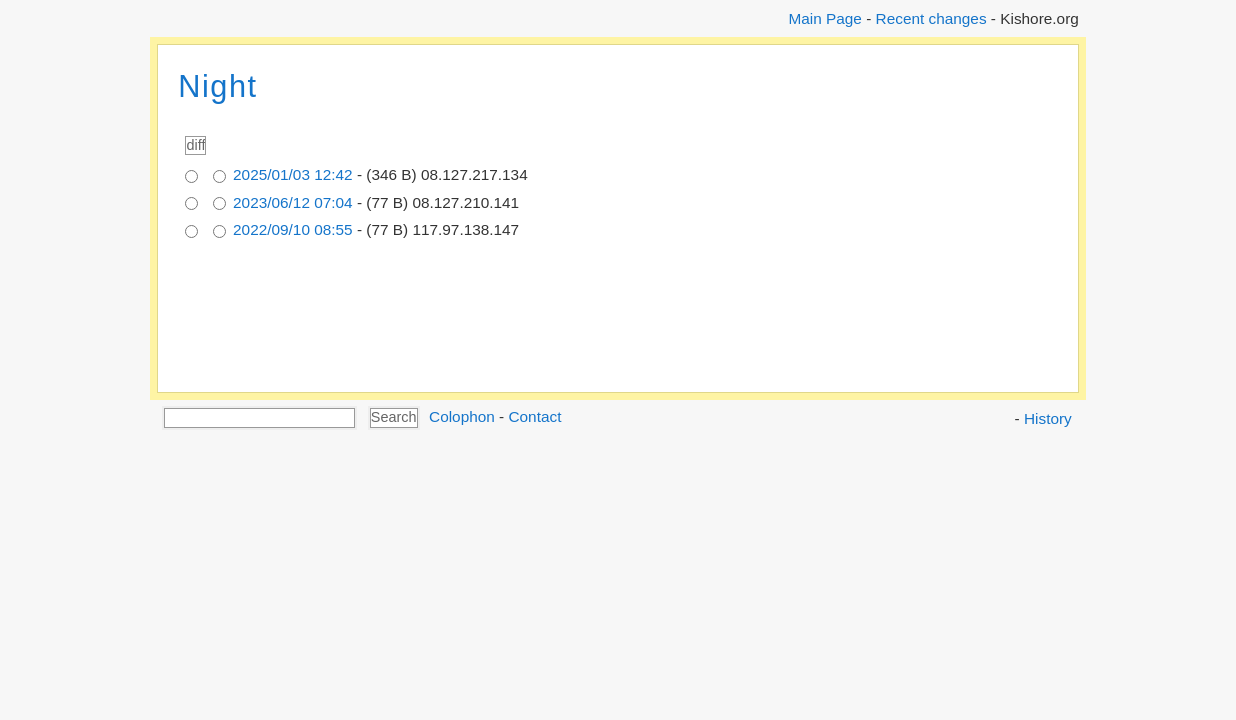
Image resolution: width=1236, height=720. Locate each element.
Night (217, 86)
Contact (534, 416)
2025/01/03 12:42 (293, 174)
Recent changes (931, 18)
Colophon (462, 416)
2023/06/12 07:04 (293, 202)
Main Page (824, 18)
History (1048, 418)
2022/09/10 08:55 (293, 229)
